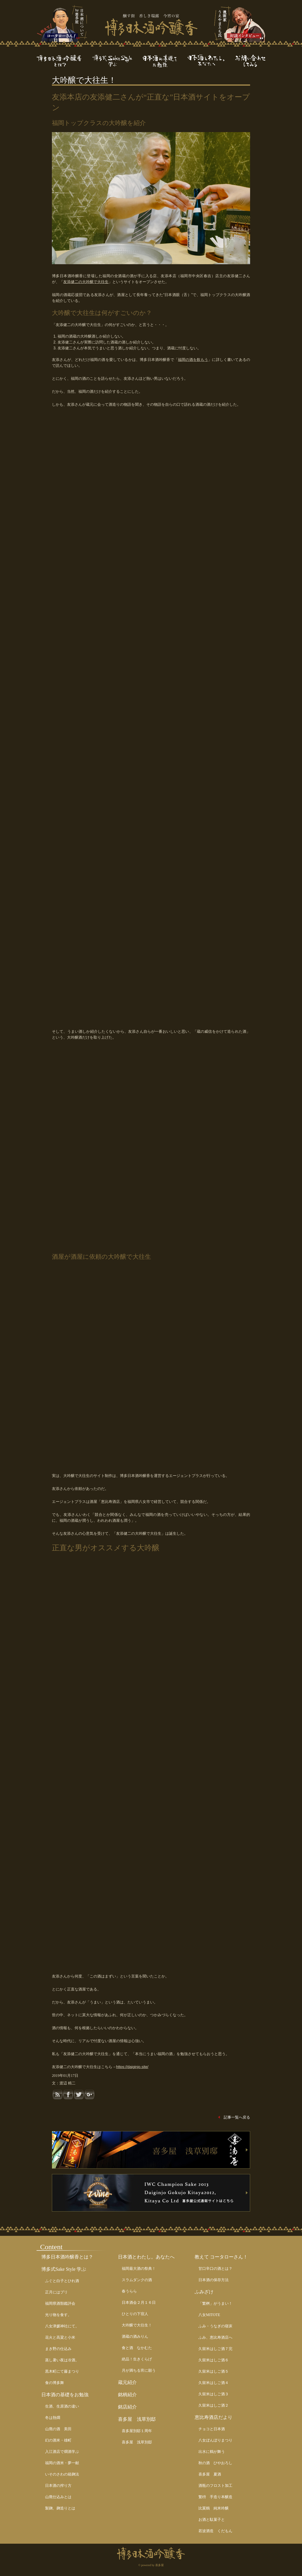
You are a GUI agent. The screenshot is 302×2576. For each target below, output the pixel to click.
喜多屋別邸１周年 (137, 2431)
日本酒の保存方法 (213, 2280)
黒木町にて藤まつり (62, 2371)
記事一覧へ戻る (237, 2117)
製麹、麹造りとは (60, 2508)
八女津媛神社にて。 (62, 2326)
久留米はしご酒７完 (215, 2349)
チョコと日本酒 (211, 2429)
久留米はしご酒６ (213, 2360)
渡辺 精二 (67, 2083)
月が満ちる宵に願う (139, 2370)
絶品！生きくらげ (137, 2359)
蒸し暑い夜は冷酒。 (62, 2360)
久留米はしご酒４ (213, 2383)
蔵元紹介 (127, 2382)
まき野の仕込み (58, 2349)
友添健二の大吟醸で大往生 (86, 282)
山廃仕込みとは (58, 2497)
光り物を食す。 (58, 2315)
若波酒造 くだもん (215, 2531)
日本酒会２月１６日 (139, 2302)
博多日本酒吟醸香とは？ (64, 61)
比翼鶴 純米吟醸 (213, 2508)
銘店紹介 (127, 2406)
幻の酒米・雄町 (58, 2440)
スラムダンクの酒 (137, 2280)
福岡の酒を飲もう (193, 360)
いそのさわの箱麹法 (62, 2474)
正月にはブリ (56, 2292)
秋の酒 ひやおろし (215, 2463)
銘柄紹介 (127, 2394)
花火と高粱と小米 (60, 2337)
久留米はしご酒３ (213, 2394)
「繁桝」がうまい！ (215, 2303)
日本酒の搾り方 (58, 2486)
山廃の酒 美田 (58, 2429)
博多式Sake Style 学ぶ (63, 2269)
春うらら (129, 2291)
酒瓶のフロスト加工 (215, 2486)
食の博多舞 (54, 2383)
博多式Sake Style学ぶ (117, 61)
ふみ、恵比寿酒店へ (215, 2337)
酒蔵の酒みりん (135, 2336)
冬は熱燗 (52, 2418)
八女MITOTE (209, 2315)
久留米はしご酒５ (213, 2371)
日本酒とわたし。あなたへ (211, 61)
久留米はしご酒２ (213, 2405)
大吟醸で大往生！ (137, 2325)
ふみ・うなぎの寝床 (215, 2326)
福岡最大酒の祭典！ (139, 2269)
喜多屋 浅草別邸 (137, 2419)
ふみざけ (204, 2291)
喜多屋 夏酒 (209, 2474)
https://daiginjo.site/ (132, 2067)
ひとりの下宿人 (135, 2314)
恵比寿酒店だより (213, 2417)
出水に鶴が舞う (211, 2452)
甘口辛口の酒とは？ (215, 2269)
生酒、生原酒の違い (62, 2406)
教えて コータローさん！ (221, 2256)
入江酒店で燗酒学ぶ (62, 2452)
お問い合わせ (250, 61)
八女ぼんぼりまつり (215, 2440)
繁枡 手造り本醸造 (215, 2497)
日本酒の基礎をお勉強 (165, 61)
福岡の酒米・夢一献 (62, 2463)
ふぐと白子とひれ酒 (62, 2281)
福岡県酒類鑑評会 (60, 2303)
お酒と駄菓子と (211, 2519)
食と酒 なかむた (137, 2348)
